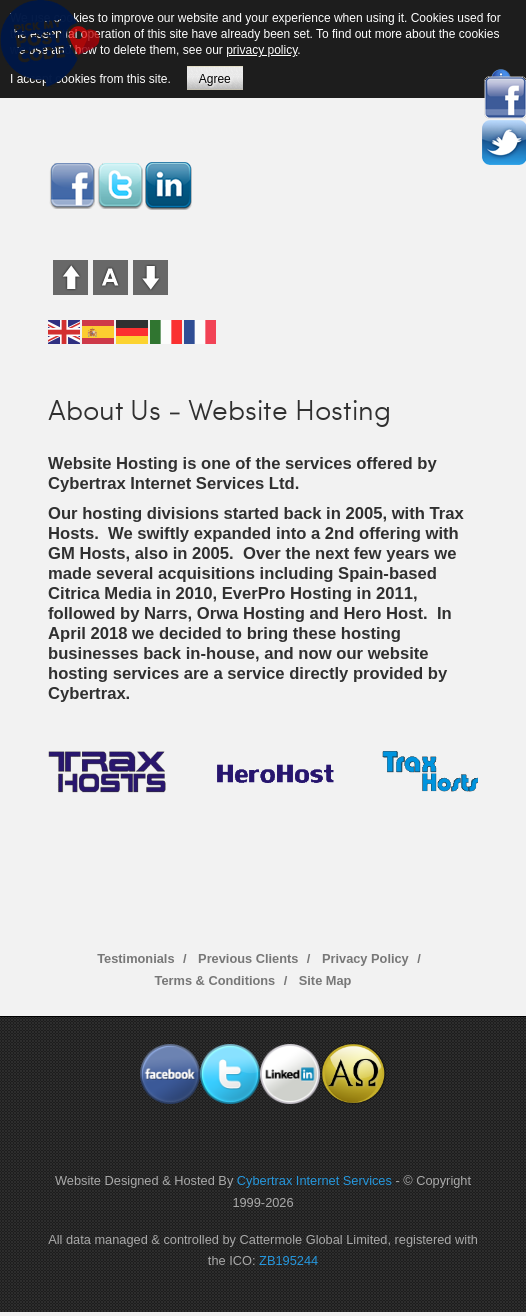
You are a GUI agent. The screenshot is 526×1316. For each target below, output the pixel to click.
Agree (215, 79)
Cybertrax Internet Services (314, 1180)
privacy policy (261, 50)
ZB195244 (288, 1260)
